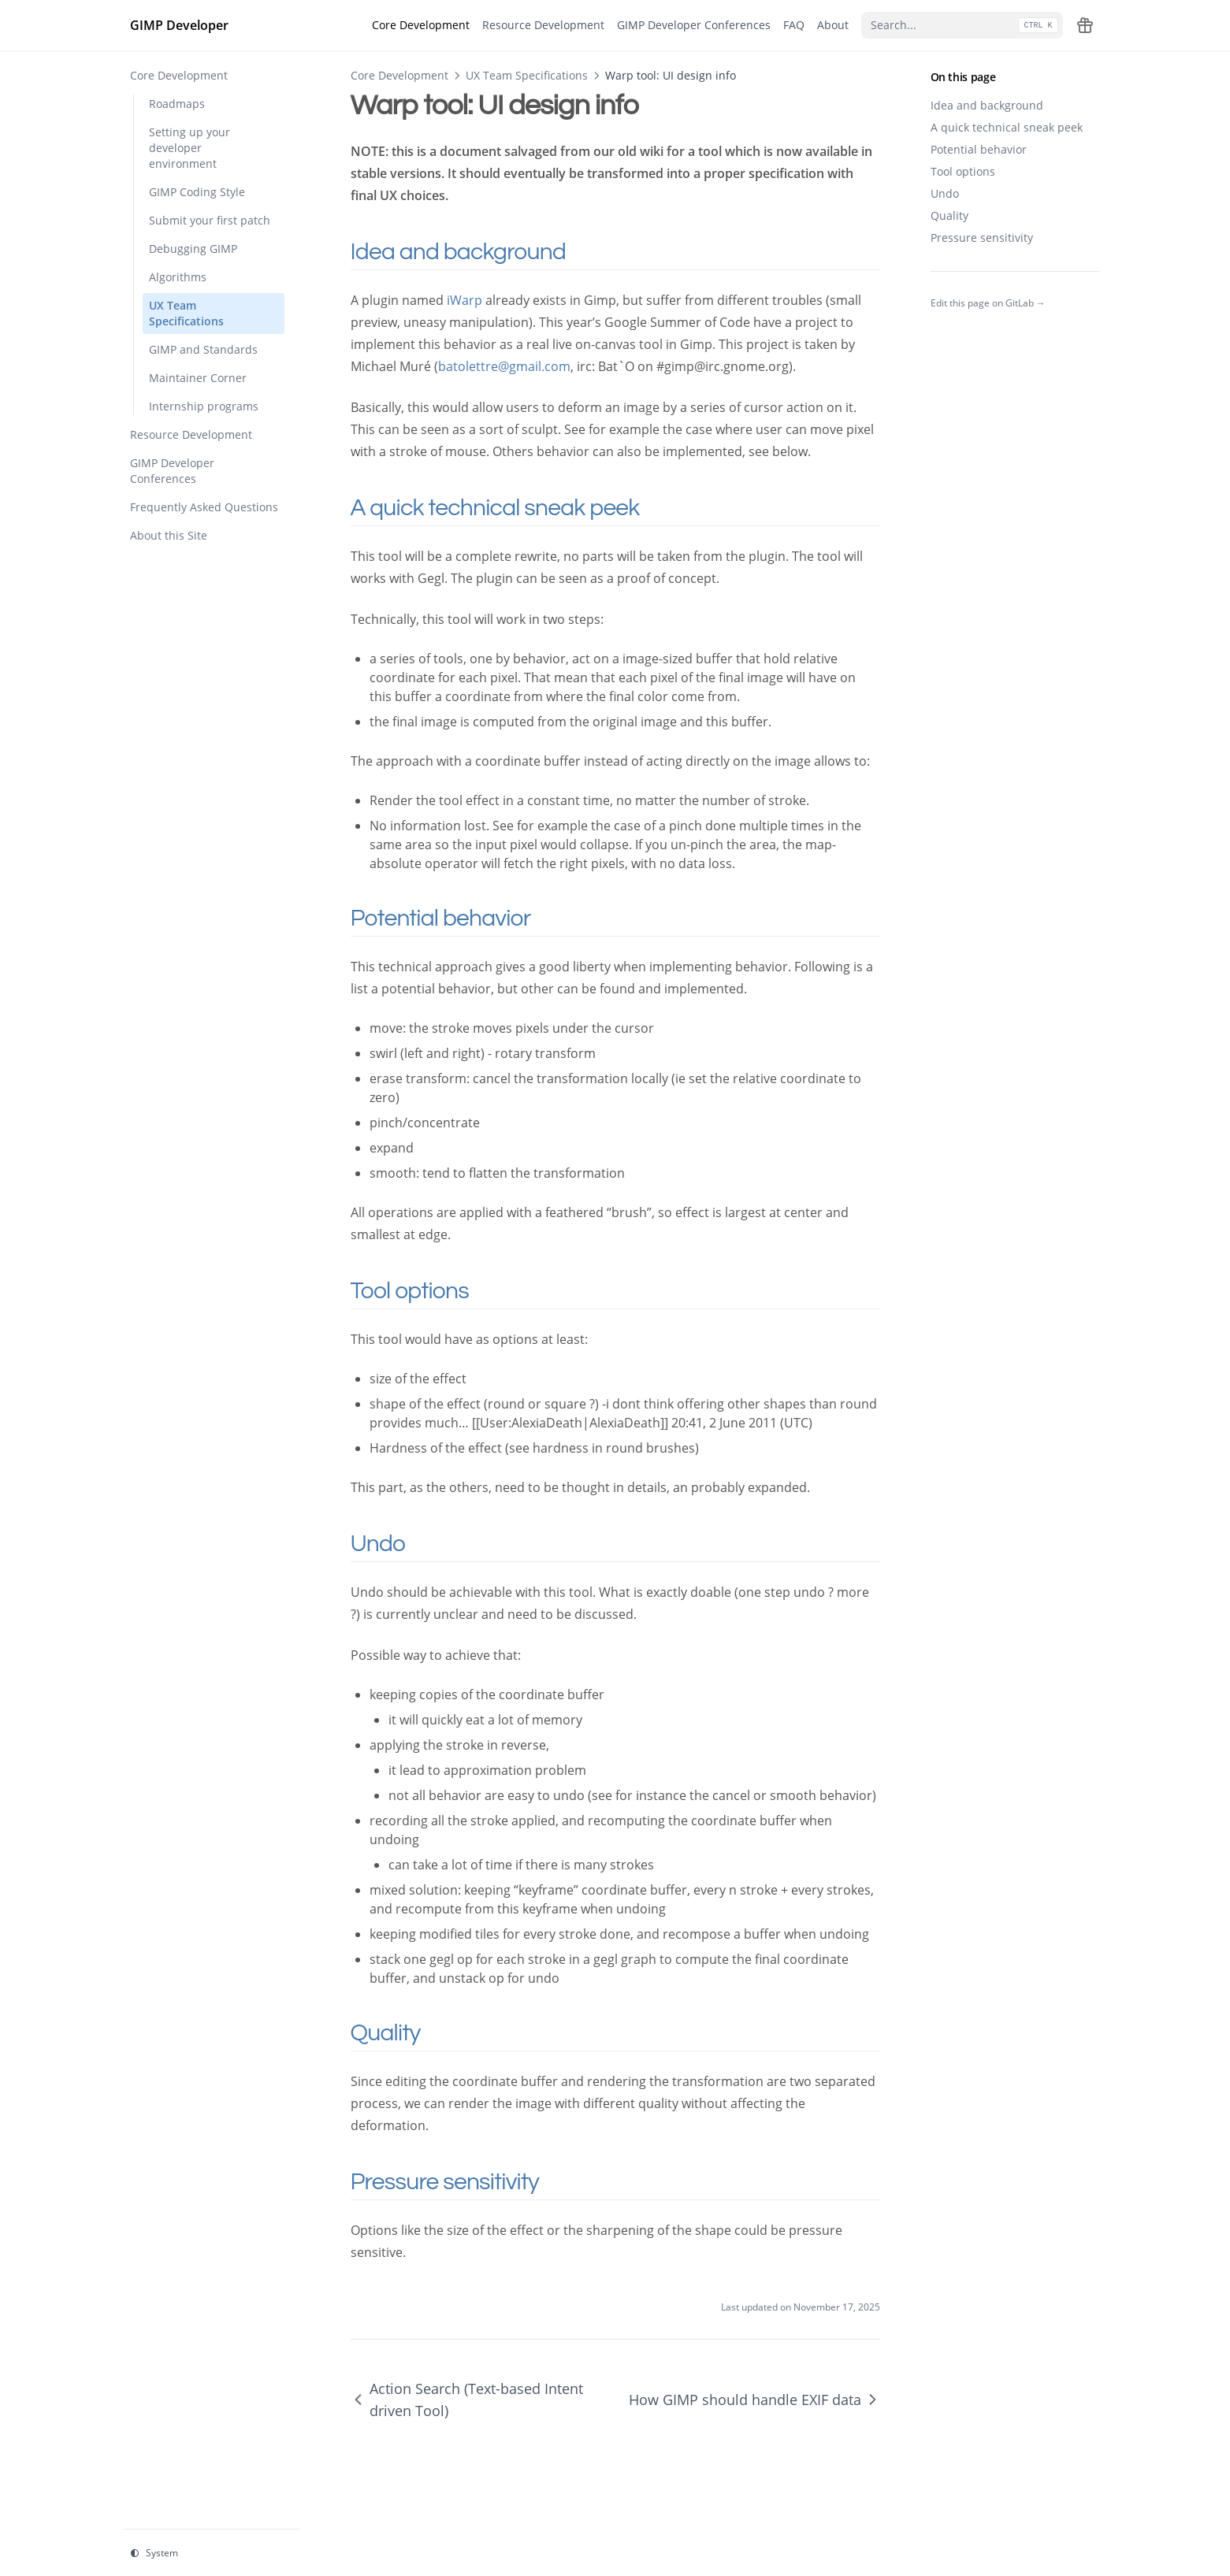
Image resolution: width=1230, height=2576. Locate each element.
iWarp (464, 300)
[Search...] (962, 25)
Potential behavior (979, 149)
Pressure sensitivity (982, 237)
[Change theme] (212, 2553)
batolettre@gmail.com (504, 366)
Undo (945, 193)
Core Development (399, 75)
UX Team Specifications (527, 75)
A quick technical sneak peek (1007, 127)
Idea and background (987, 105)
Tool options (963, 171)
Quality (949, 215)
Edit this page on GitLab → (988, 303)
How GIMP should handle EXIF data (754, 2399)
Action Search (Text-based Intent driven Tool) (467, 2399)
